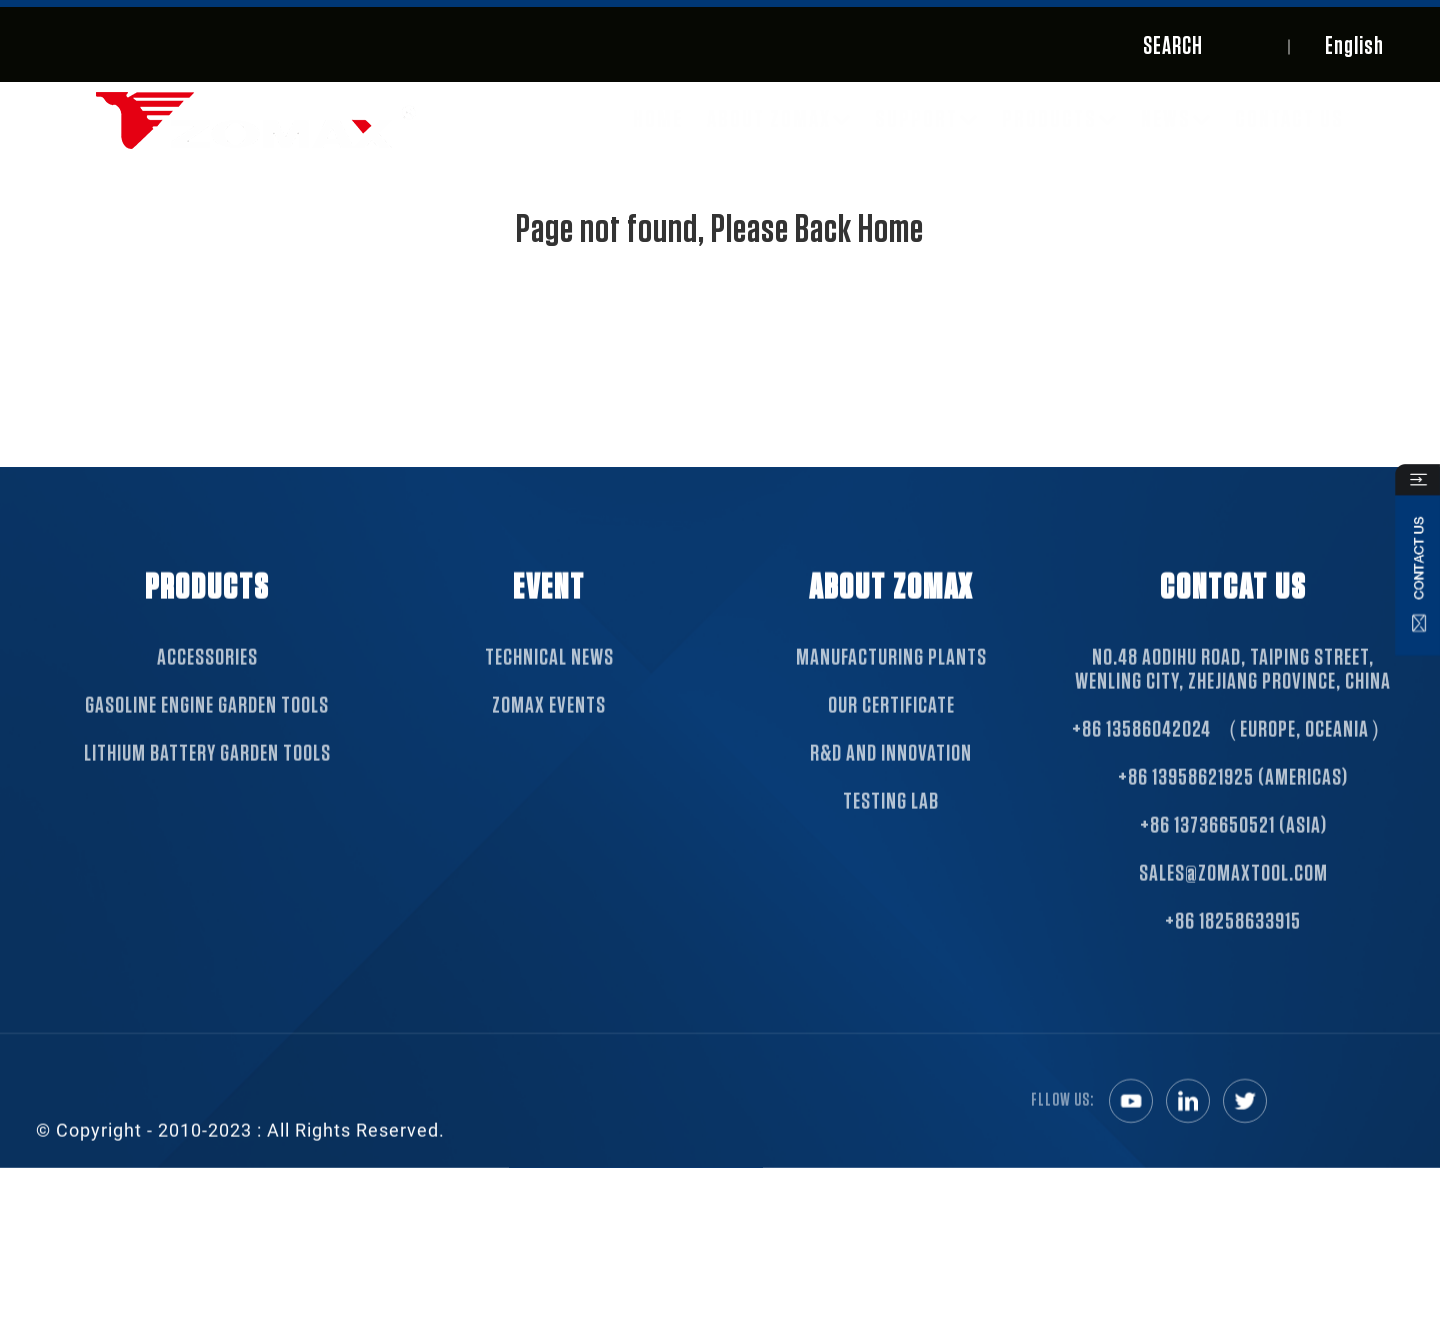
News (1176, 120)
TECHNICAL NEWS (549, 675)
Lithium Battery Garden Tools (207, 771)
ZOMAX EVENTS (549, 723)
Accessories (207, 675)
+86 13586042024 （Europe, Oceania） (1233, 747)
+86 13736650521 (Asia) (1233, 843)
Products (1059, 120)
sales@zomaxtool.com (1233, 891)
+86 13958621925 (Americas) (1233, 795)
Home (658, 120)
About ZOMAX (779, 120)
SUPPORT (926, 120)
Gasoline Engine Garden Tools (207, 723)
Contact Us (1289, 120)
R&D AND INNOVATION (891, 771)
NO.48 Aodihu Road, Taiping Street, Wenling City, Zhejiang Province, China (1233, 687)
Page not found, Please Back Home (720, 230)
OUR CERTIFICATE (891, 723)
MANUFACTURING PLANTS (891, 675)
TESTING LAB (891, 819)
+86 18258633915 (1233, 939)
